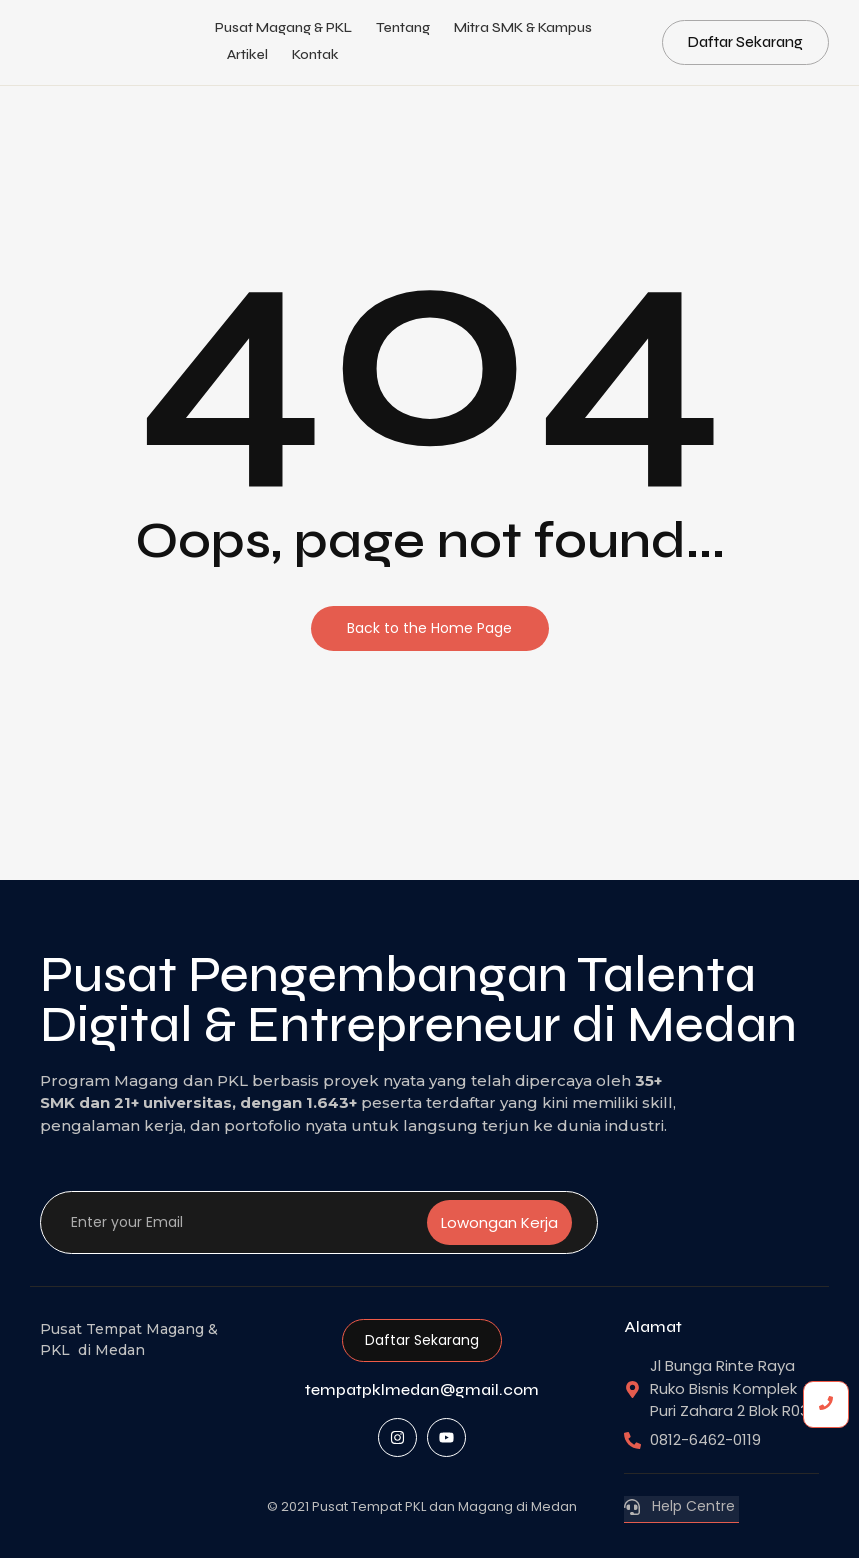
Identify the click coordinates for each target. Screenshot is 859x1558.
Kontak (315, 54)
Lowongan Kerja (499, 1222)
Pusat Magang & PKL (283, 27)
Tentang (403, 27)
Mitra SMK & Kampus (523, 27)
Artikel (247, 54)
